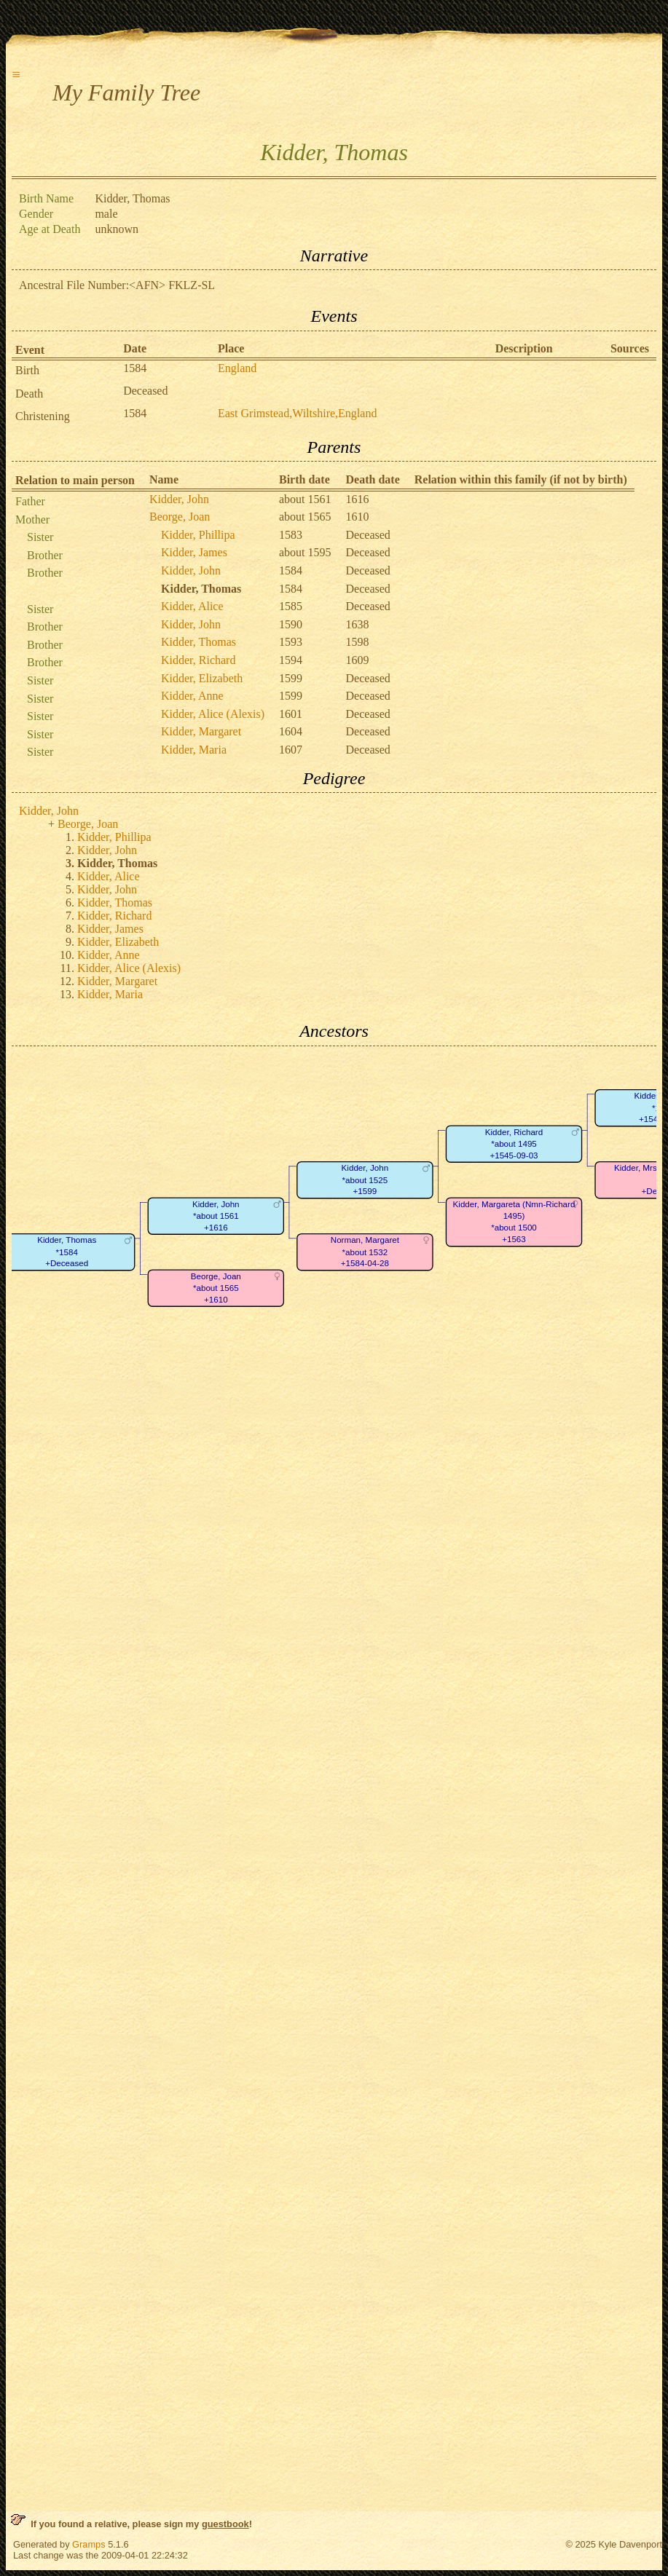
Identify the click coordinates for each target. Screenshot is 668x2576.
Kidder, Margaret (201, 731)
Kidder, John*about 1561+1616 (216, 1216)
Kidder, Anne (192, 696)
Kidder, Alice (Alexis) (212, 714)
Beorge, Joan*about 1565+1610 (216, 1288)
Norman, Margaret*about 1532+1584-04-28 (365, 1251)
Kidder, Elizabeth (202, 678)
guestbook (225, 2523)
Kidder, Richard (198, 660)
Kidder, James (194, 552)
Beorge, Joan (179, 516)
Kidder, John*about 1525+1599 (365, 1179)
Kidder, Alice (192, 606)
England (237, 368)
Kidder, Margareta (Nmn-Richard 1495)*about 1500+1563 (514, 1221)
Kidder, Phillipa (198, 535)
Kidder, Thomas (198, 642)
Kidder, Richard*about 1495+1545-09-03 (514, 1144)
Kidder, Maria (194, 749)
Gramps (89, 2544)
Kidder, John (179, 499)
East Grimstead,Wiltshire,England (297, 413)
